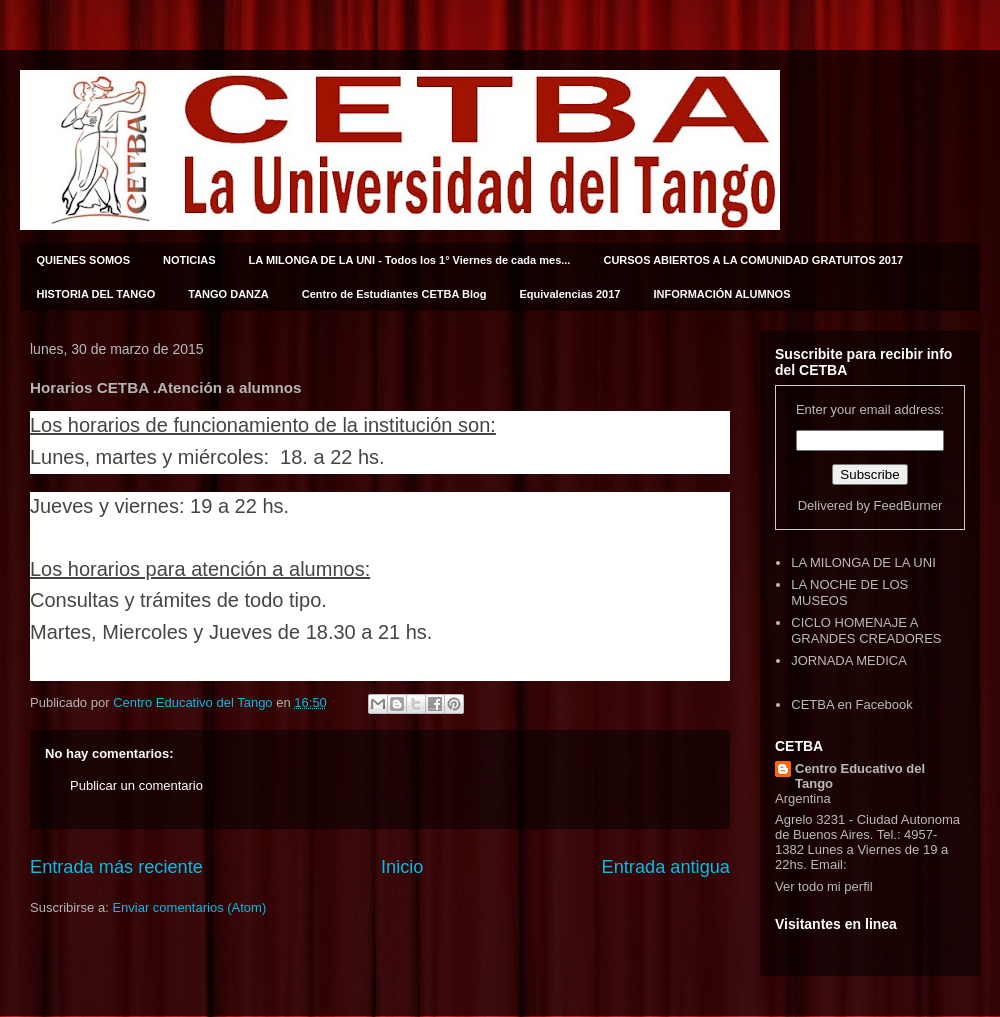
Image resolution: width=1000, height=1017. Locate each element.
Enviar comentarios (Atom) (189, 907)
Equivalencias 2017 (570, 294)
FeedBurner (908, 505)
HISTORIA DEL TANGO (96, 294)
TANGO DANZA (228, 294)
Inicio (402, 867)
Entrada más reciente (116, 867)
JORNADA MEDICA (849, 660)
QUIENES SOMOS (84, 260)
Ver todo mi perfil (824, 886)
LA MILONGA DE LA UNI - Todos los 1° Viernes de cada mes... (410, 260)
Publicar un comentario (136, 785)
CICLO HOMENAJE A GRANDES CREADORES (866, 630)
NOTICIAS (189, 260)
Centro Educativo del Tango (860, 776)
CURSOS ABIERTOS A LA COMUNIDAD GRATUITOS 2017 (753, 260)
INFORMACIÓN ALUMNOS (721, 294)
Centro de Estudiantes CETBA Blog (394, 294)
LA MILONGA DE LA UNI (863, 562)
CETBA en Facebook (851, 704)
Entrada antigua (666, 867)
